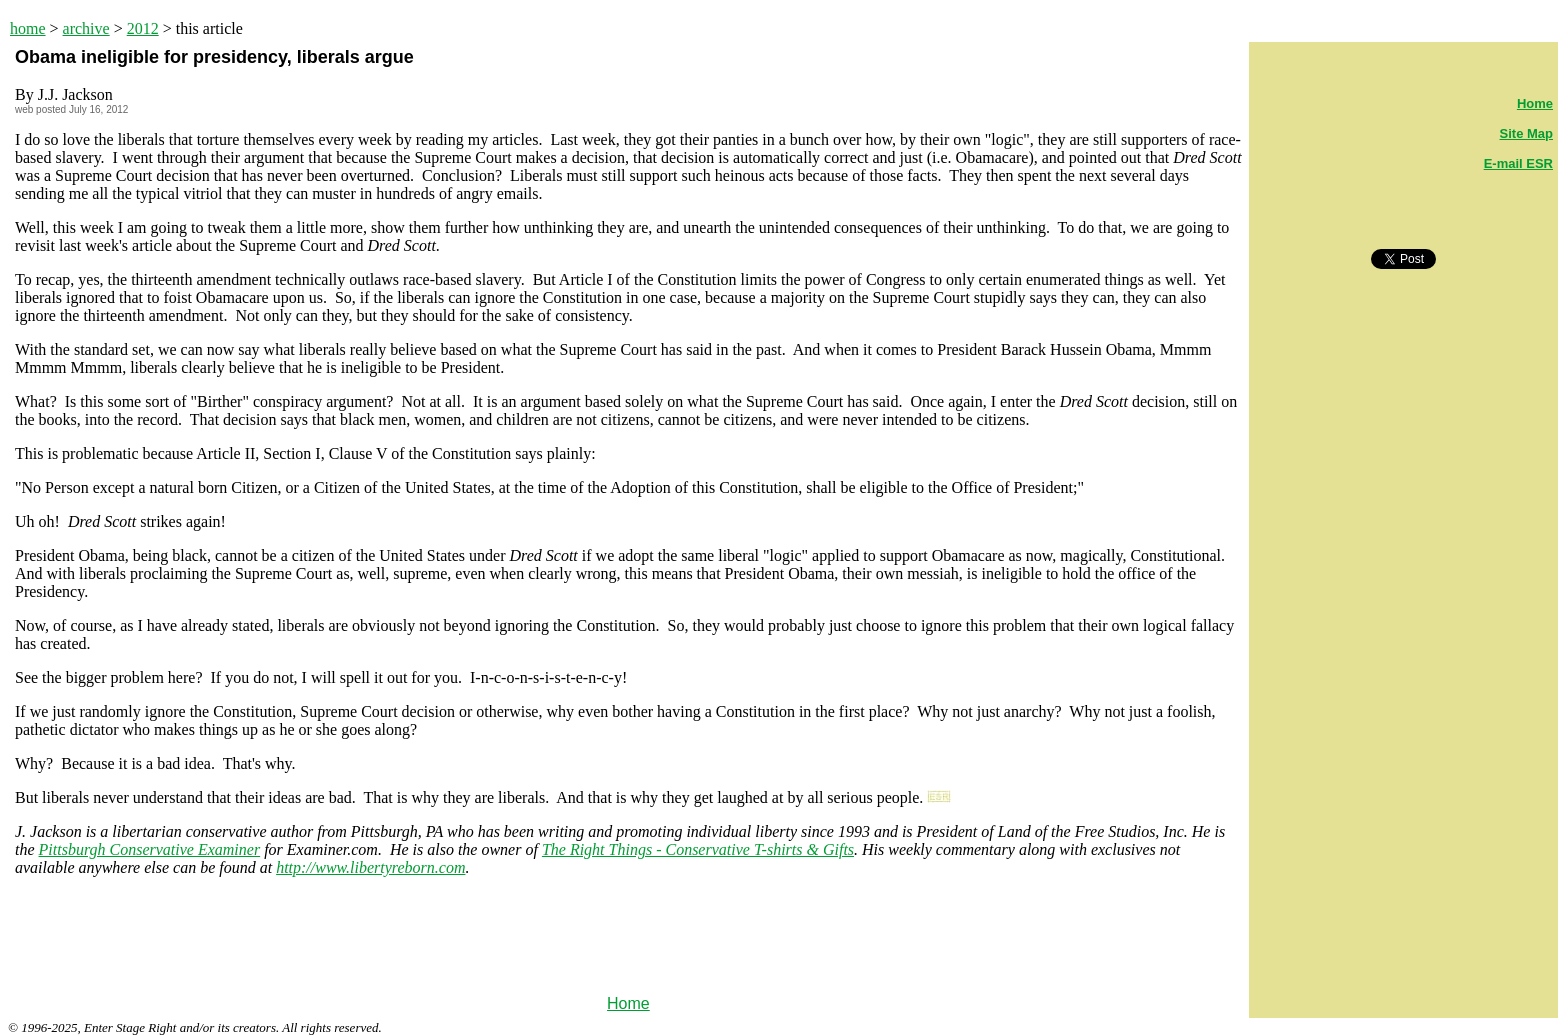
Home (628, 1003)
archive (86, 28)
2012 (143, 28)
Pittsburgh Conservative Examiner (150, 849)
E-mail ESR (1518, 163)
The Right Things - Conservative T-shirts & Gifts (698, 849)
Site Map (1526, 133)
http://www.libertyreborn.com (370, 867)
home (28, 28)
